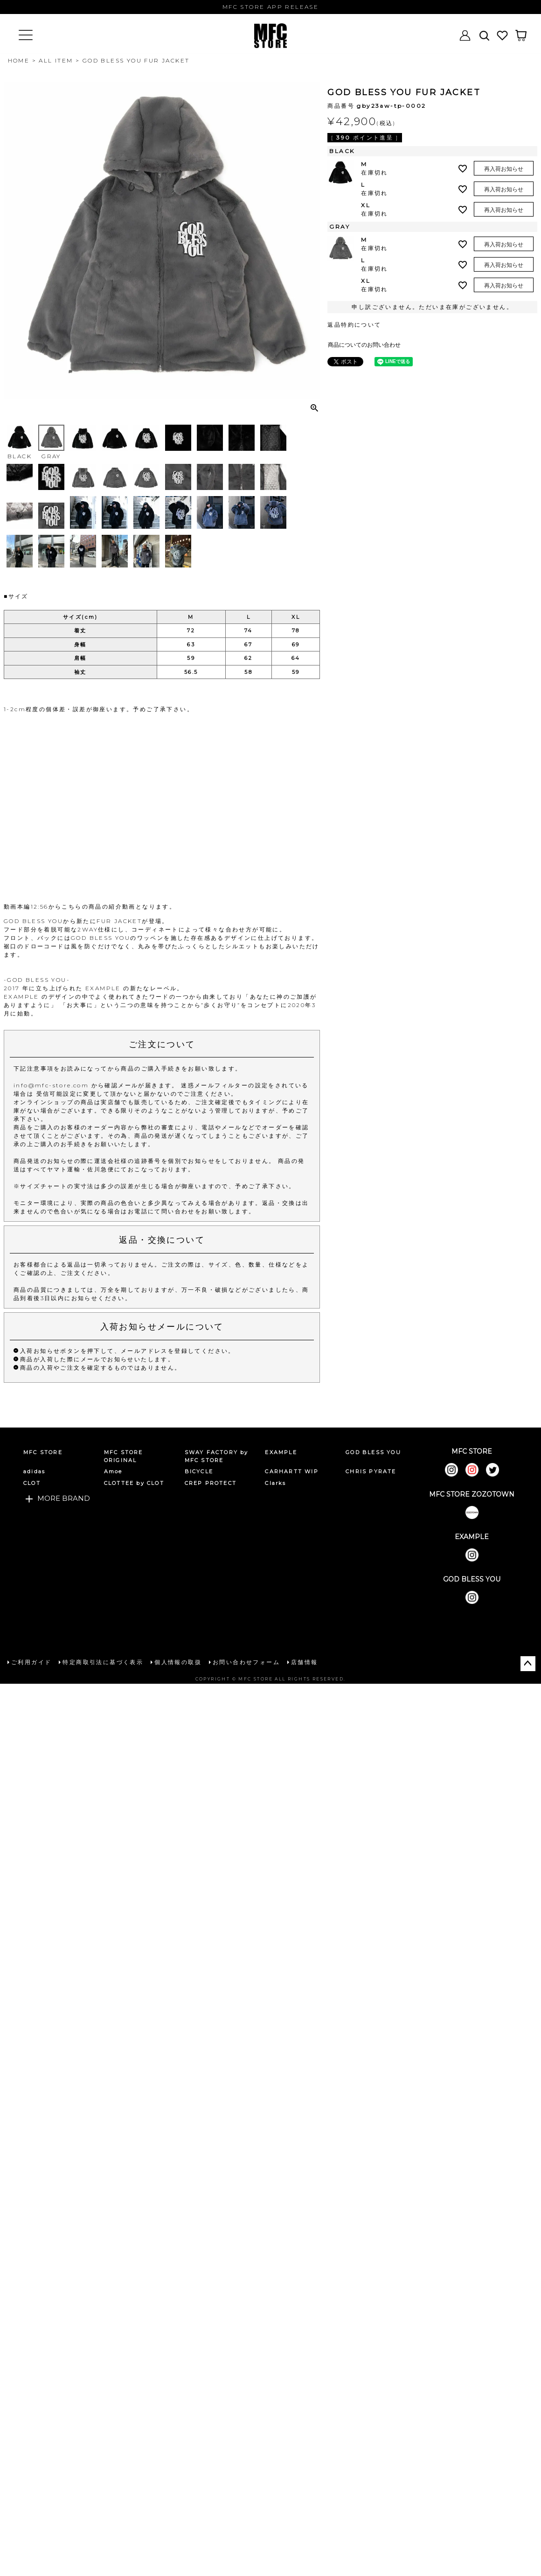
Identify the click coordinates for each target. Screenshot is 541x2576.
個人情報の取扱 (177, 1662)
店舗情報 (304, 1662)
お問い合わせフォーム (246, 1662)
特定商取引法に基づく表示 (102, 1662)
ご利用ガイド (31, 1662)
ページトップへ (527, 1663)
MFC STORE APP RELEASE (270, 6)
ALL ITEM (56, 60)
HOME (19, 60)
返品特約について (354, 324)
